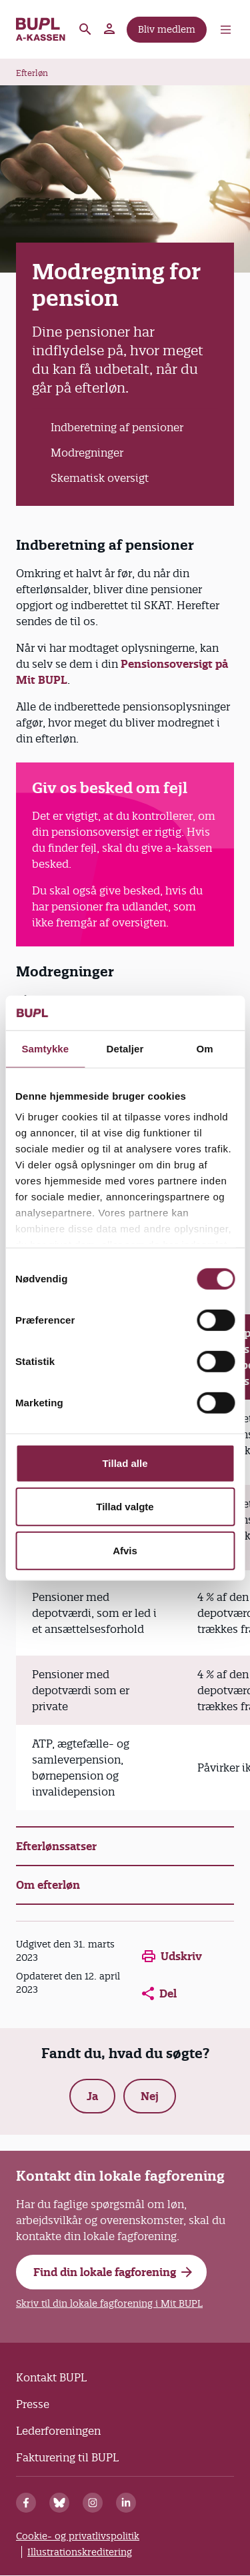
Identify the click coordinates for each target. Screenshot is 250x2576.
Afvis (125, 1550)
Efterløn (32, 73)
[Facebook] (26, 2503)
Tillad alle (124, 1463)
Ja (92, 2096)
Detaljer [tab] (125, 1048)
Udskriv (172, 1956)
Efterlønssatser (56, 1846)
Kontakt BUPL (51, 2377)
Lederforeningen (58, 2430)
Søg (85, 29)
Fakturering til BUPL (67, 2457)
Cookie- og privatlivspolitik (77, 2536)
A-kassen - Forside (41, 29)
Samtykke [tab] (45, 1048)
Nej (150, 2096)
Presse (32, 2404)
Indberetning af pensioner (117, 427)
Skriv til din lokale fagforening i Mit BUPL (109, 2303)
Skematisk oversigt (100, 478)
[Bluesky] (59, 2503)
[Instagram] (93, 2503)
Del (159, 1993)
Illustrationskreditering (79, 2552)
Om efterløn (48, 1885)
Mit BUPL (110, 29)
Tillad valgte (124, 1506)
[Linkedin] (126, 2503)
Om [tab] (205, 1048)
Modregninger (87, 452)
